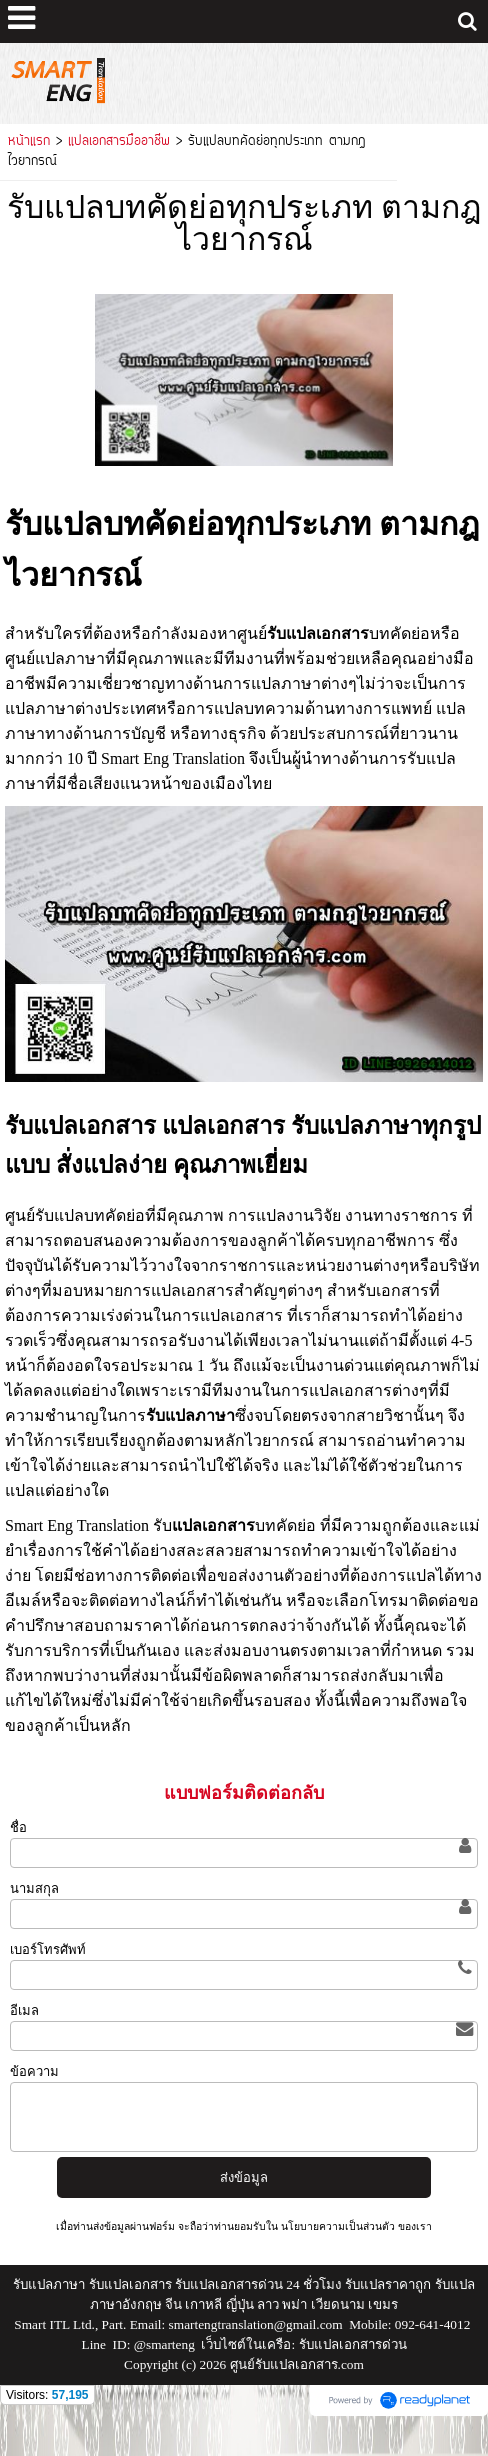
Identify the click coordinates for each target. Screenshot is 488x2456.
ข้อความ (34, 2071)
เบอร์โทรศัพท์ (48, 1949)
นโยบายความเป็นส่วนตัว (338, 2226)
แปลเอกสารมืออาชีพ (119, 142)
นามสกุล (34, 1888)
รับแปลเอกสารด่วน (353, 2344)
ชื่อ (18, 1827)
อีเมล (24, 2010)
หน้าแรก (29, 142)
